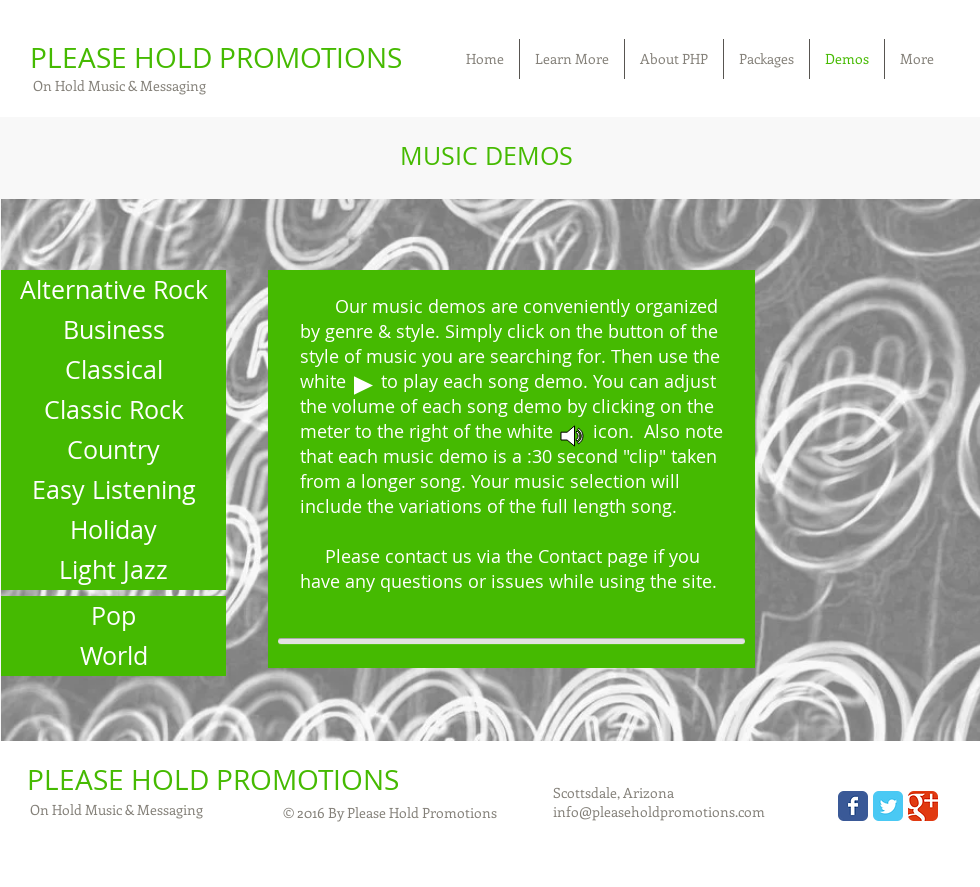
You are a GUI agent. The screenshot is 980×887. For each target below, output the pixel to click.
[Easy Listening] (113, 490)
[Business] (113, 330)
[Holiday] (113, 530)
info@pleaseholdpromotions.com (659, 811)
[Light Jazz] (113, 570)
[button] (572, 59)
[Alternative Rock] (113, 290)
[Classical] (113, 370)
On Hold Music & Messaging (118, 85)
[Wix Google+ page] (923, 806)
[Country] (113, 450)
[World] (113, 656)
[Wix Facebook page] (853, 806)
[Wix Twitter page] (888, 806)
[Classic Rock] (113, 410)
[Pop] (113, 616)
